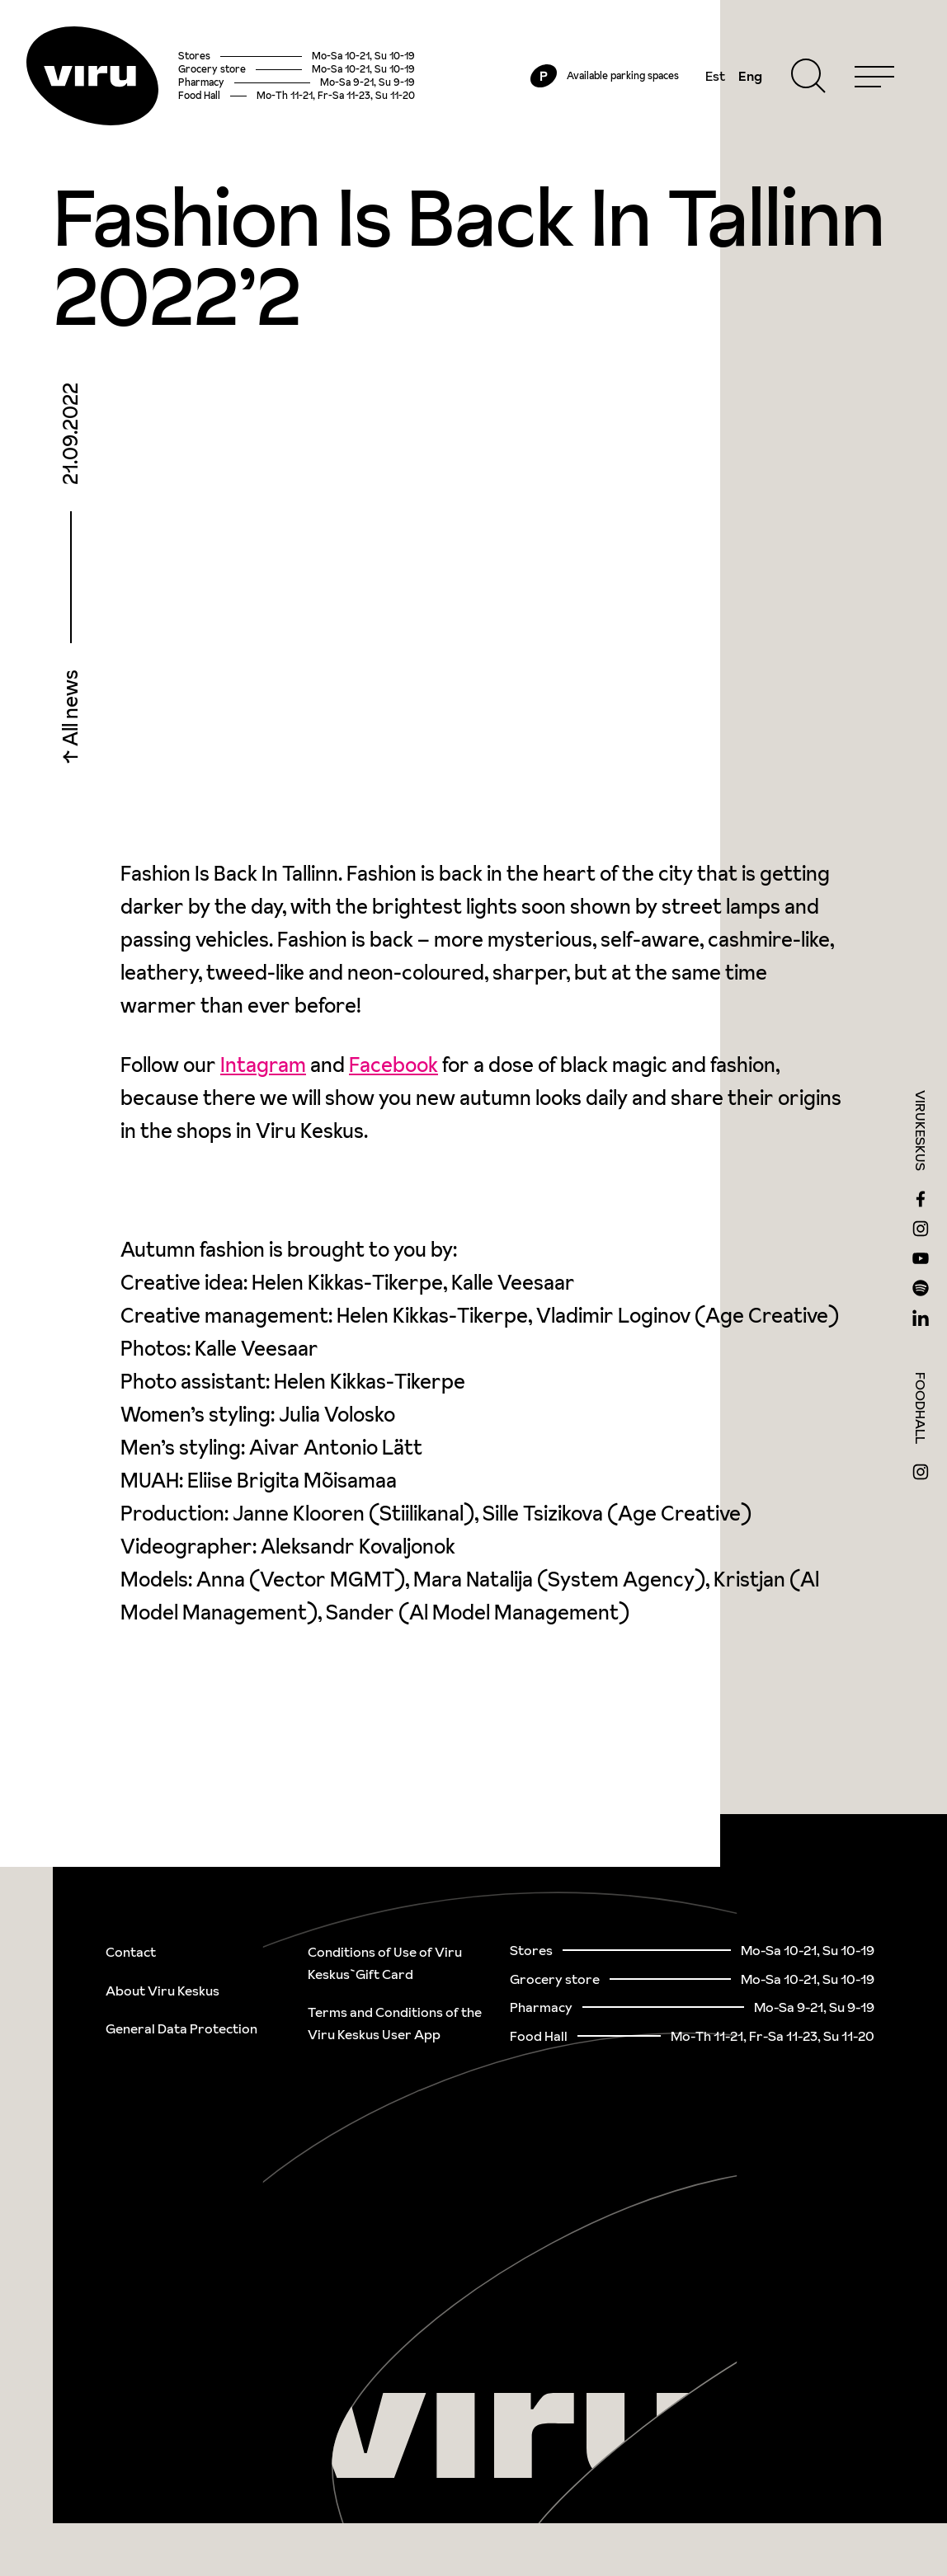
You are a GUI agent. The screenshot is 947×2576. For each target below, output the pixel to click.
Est (715, 76)
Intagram (263, 1065)
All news (70, 710)
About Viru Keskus (162, 1990)
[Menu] (874, 76)
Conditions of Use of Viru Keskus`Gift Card (385, 1963)
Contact (131, 1952)
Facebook (393, 1065)
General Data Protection (181, 2028)
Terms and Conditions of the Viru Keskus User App (395, 2023)
